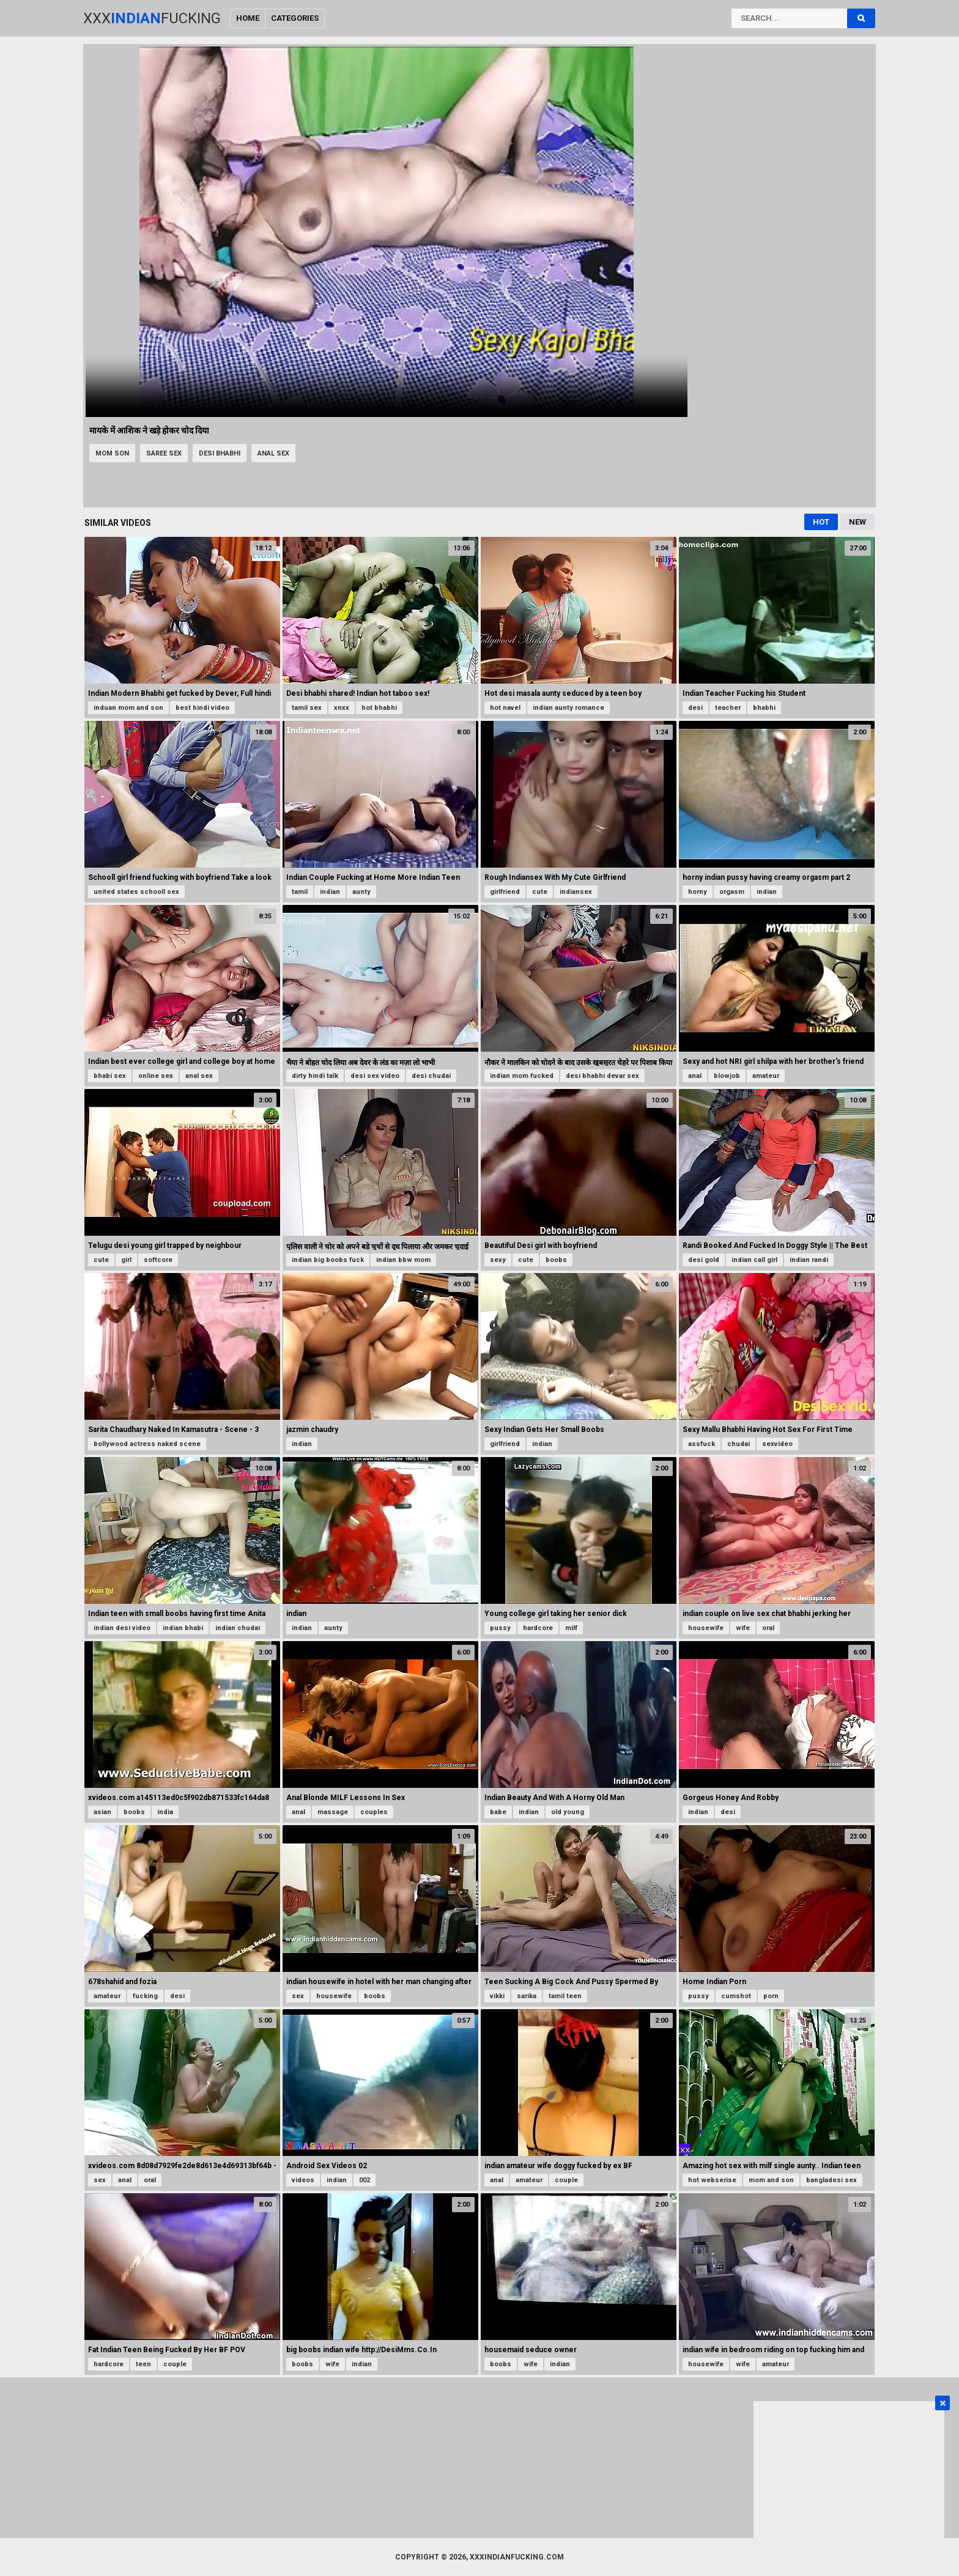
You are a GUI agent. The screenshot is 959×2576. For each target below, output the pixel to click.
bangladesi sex (831, 2180)
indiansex (576, 892)
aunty (361, 892)
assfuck (701, 1444)
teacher (728, 708)
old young (567, 1812)
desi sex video (374, 1076)
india (165, 1812)
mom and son (771, 2180)
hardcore (538, 1628)
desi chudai (431, 1076)
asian (102, 1812)
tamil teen (565, 1996)
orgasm (731, 892)
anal (695, 1076)
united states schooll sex (136, 892)
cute (539, 892)
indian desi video (122, 1628)
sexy (498, 1260)
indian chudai (237, 1628)
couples (374, 1812)
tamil (300, 892)
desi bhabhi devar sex (602, 1076)
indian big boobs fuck (328, 1260)
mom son (112, 453)
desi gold (703, 1260)
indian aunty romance (568, 708)
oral (768, 1628)
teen (143, 2364)
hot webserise (712, 2180)
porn (771, 1996)
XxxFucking (152, 18)
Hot (821, 521)
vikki (497, 1996)
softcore (158, 1260)
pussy (500, 1628)
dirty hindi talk (315, 1076)
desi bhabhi (219, 453)
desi (695, 708)
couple (566, 2180)
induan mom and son (128, 708)
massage (332, 1812)
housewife (706, 1628)
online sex (155, 1076)
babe (498, 1812)
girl (126, 1260)
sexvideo (777, 1444)
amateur (765, 1076)
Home (247, 18)
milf (571, 1628)
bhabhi (764, 708)
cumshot (736, 1996)
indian (330, 892)
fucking (145, 1996)
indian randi (809, 1260)
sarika (526, 1996)
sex (298, 1996)
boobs (556, 1260)
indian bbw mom (403, 1260)
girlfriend (505, 892)
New (857, 521)
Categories (295, 18)
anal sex (273, 453)
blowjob (727, 1076)
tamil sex (307, 708)
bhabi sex (110, 1076)
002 (364, 2180)
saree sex (164, 453)
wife (743, 1628)
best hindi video (202, 708)
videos (303, 2180)
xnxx (341, 708)
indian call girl (754, 1260)
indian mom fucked (522, 1076)
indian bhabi (183, 1628)
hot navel (505, 708)
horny (697, 892)
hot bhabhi (379, 708)
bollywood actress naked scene (147, 1444)
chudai (738, 1444)
